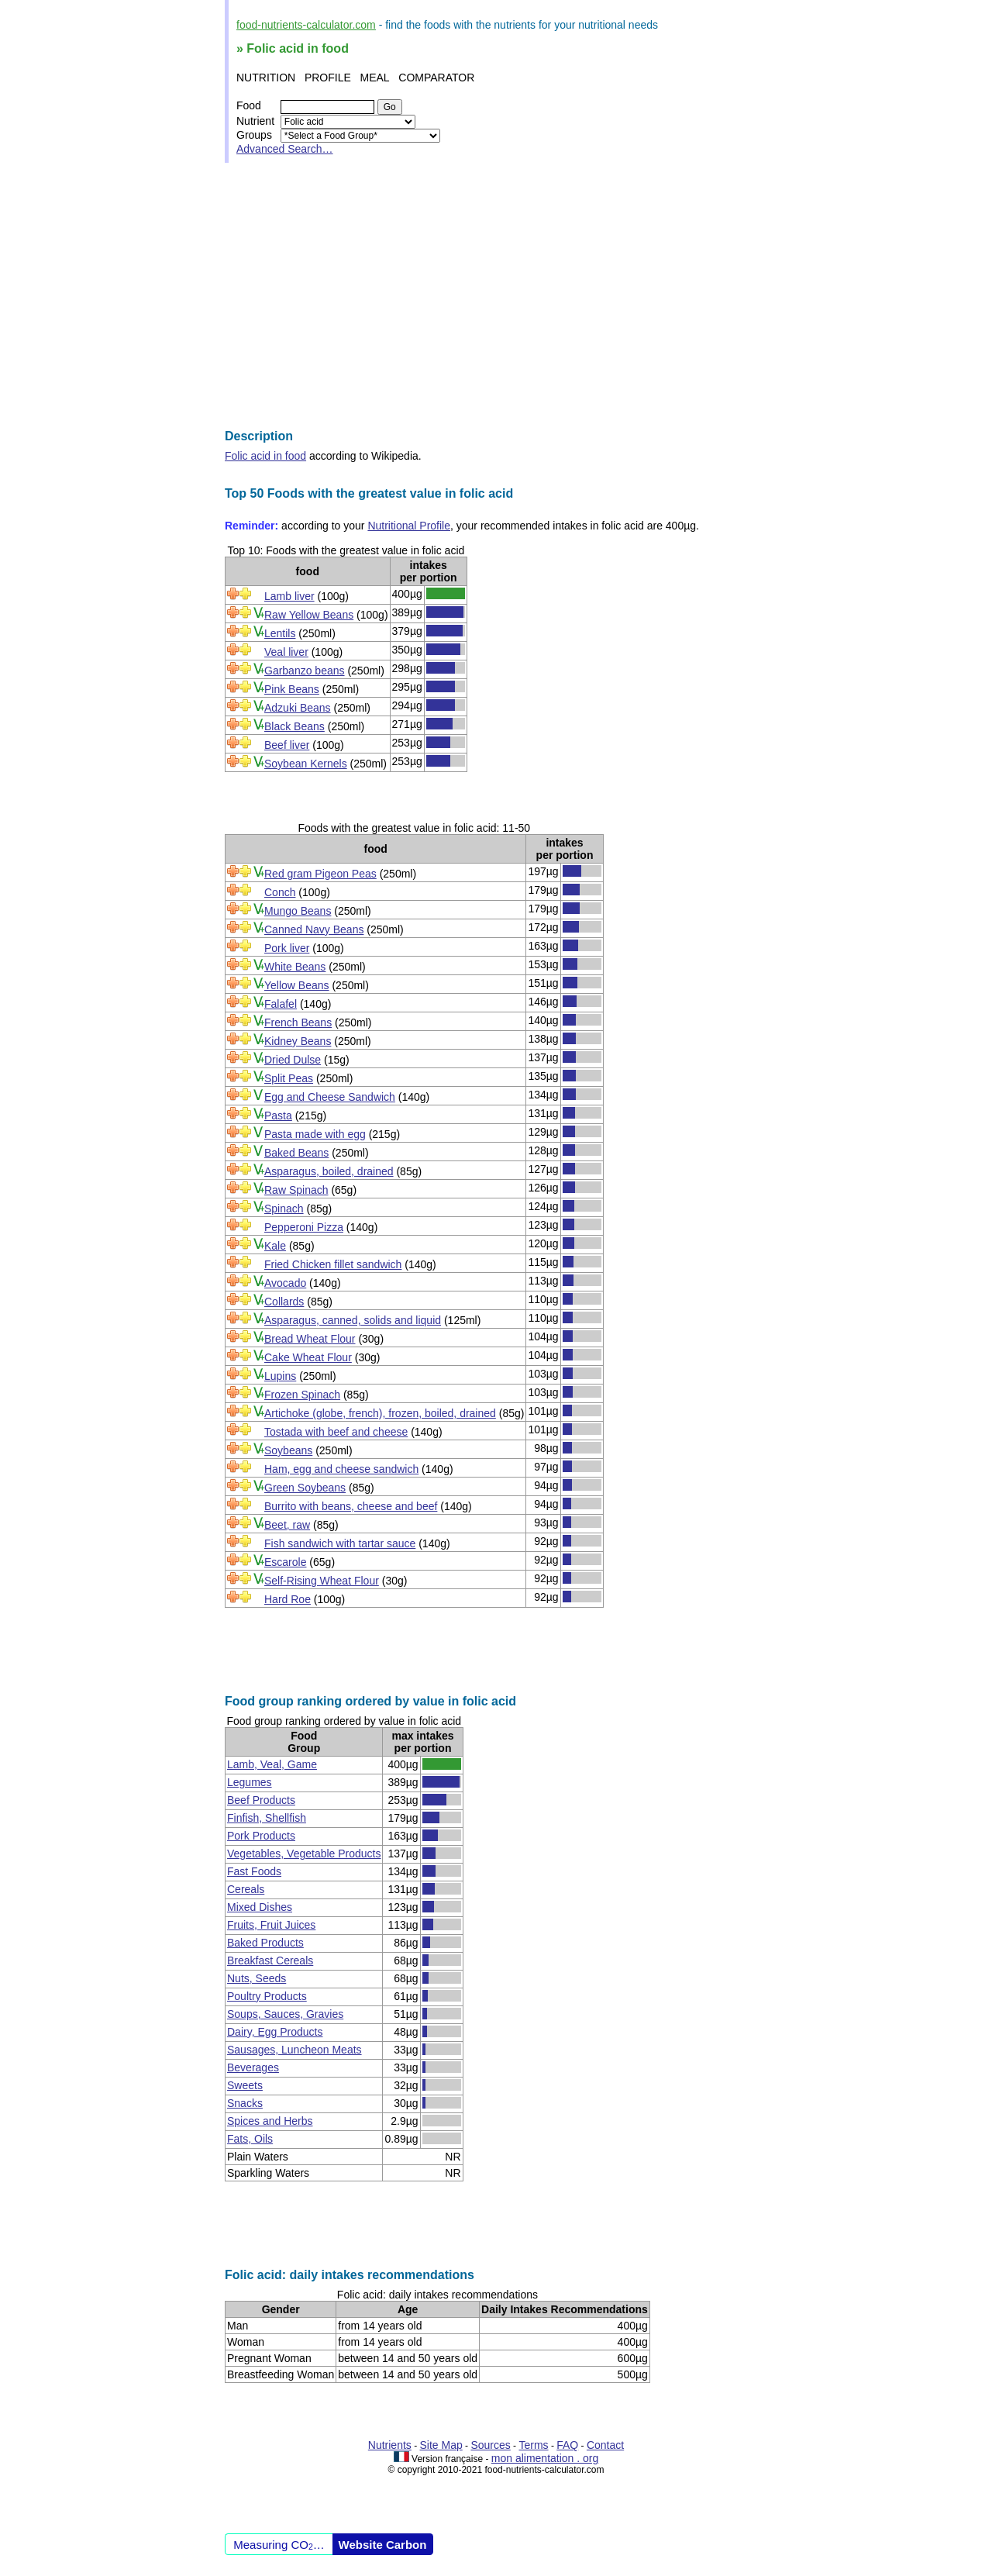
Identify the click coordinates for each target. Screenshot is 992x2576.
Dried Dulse (292, 1060)
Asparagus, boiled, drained (329, 1171)
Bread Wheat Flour (310, 1339)
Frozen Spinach (302, 1394)
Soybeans (288, 1450)
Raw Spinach (296, 1190)
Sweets (245, 2085)
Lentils (279, 633)
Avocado (285, 1283)
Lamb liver (289, 596)
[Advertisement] (496, 296)
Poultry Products (267, 1996)
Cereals (245, 1889)
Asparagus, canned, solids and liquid (352, 1320)
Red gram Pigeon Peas (320, 873)
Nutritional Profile (408, 525)
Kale (275, 1246)
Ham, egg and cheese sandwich (341, 1469)
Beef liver (286, 745)
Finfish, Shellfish (266, 1818)
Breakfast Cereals (270, 1960)
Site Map (441, 2445)
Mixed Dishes (259, 1907)
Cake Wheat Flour (308, 1357)
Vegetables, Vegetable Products (304, 1853)
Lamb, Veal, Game (272, 1764)
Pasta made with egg (315, 1134)
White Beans (295, 966)
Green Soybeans (305, 1487)
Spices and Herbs (270, 2121)
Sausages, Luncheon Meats (294, 2049)
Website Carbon (383, 2544)
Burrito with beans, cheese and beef (350, 1506)
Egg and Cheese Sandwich (329, 1097)
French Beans (298, 1022)
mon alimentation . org (545, 2458)
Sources (490, 2445)
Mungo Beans (297, 911)
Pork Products (261, 1835)
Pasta (278, 1115)
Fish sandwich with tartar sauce (339, 1543)
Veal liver (286, 652)
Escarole (285, 1562)
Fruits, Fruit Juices (271, 1925)
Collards (284, 1301)
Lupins (280, 1376)
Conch (279, 892)
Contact (605, 2445)
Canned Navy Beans (313, 929)
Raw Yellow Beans (308, 615)
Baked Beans (296, 1153)
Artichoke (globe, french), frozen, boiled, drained (380, 1413)
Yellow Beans (296, 985)
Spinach (284, 1208)
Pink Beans (291, 689)
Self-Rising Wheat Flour (321, 1580)
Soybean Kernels (305, 763)
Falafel (280, 1004)
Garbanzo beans (304, 670)
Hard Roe (287, 1599)
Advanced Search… (284, 149)
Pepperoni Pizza (303, 1227)
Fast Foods (254, 1871)
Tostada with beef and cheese (336, 1432)
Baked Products (265, 1942)
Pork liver (286, 948)
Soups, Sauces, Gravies (285, 2014)
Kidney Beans (297, 1041)
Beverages (253, 2067)
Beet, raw (287, 1525)
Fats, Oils (250, 2139)
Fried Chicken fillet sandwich (332, 1264)
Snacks (245, 2103)
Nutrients (390, 2445)
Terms (533, 2445)
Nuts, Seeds (256, 1978)
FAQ (567, 2445)
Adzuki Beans (297, 708)
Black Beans (294, 726)
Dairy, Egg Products (274, 2032)
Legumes (249, 1782)
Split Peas (288, 1078)
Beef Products (261, 1800)
